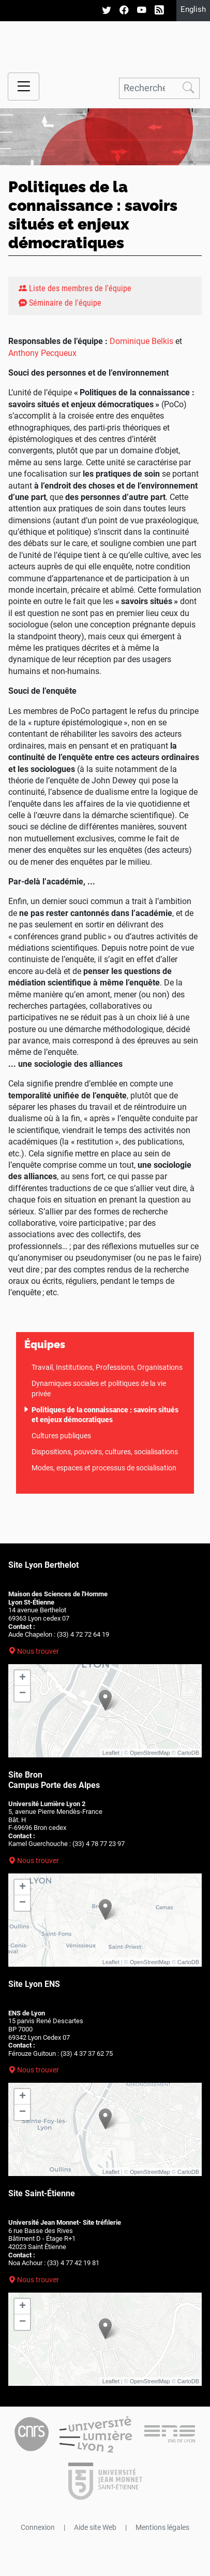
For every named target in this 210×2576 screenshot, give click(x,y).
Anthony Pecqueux (42, 353)
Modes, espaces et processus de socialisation (104, 1468)
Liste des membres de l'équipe (75, 288)
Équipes (44, 1344)
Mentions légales (162, 2527)
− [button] (22, 1693)
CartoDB (188, 1753)
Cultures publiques (61, 1436)
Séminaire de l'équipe (60, 303)
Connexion (38, 2527)
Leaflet (110, 1753)
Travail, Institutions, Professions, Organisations (107, 1367)
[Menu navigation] (23, 87)
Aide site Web (95, 2527)
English (193, 9)
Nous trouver (38, 1651)
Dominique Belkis (141, 341)
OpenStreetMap (150, 1753)
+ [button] (22, 1678)
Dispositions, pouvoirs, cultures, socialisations (105, 1452)
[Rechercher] (148, 88)
